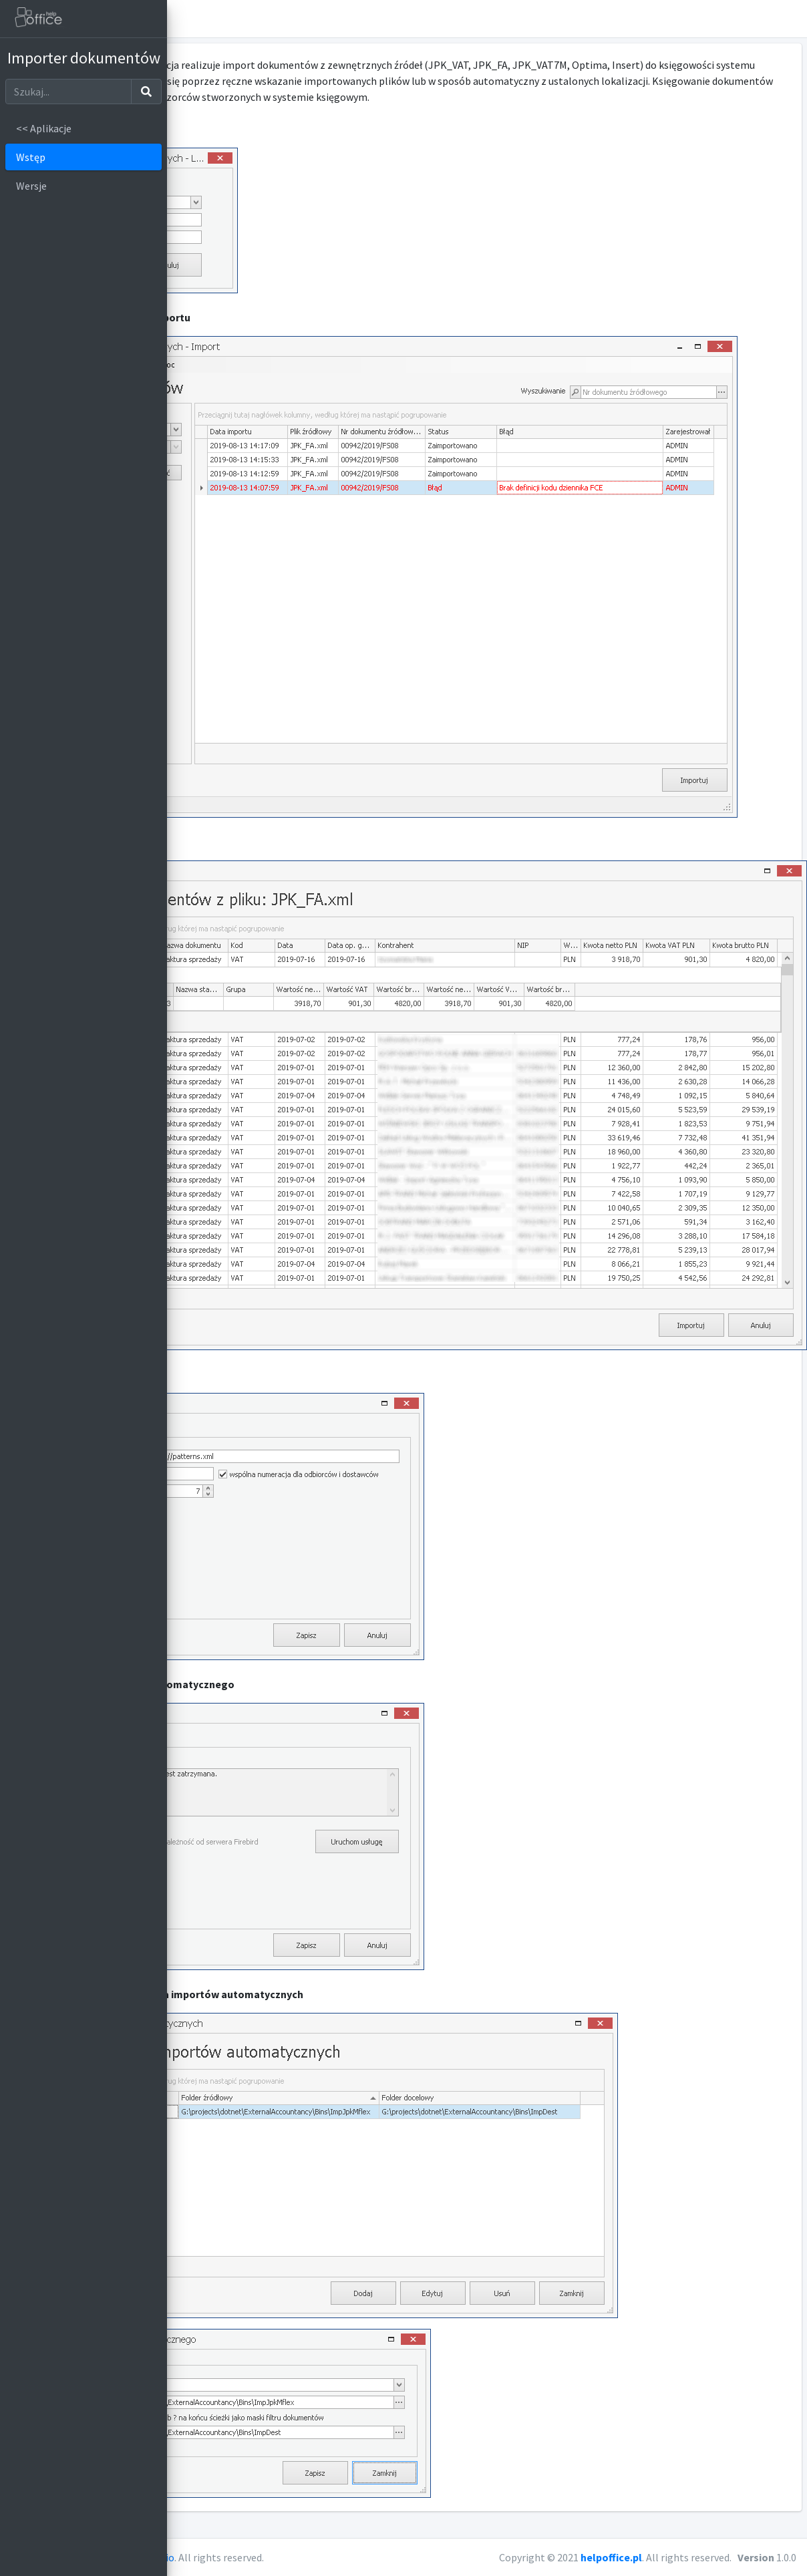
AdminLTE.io (313, 2557)
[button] (791, 18)
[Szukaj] (68, 91)
